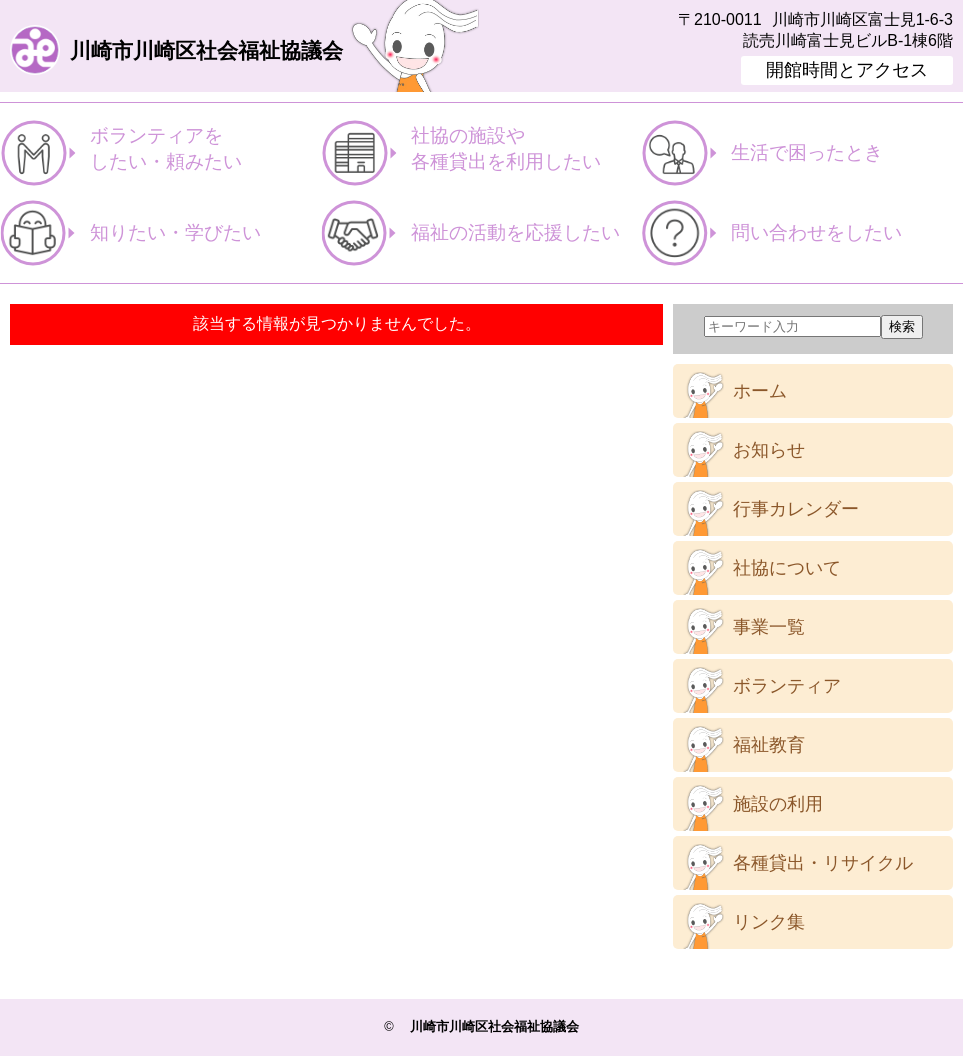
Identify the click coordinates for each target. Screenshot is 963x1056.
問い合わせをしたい (816, 232)
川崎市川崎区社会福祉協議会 (206, 51)
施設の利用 (778, 804)
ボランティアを (205, 150)
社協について (787, 568)
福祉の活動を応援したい (515, 232)
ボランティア (787, 686)
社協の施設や (526, 150)
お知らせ (769, 450)
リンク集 (769, 922)
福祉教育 (769, 745)
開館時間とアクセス (847, 70)
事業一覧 (769, 627)
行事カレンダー (796, 509)
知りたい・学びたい (175, 232)
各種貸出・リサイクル (823, 863)
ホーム (760, 391)
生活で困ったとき (807, 152)
